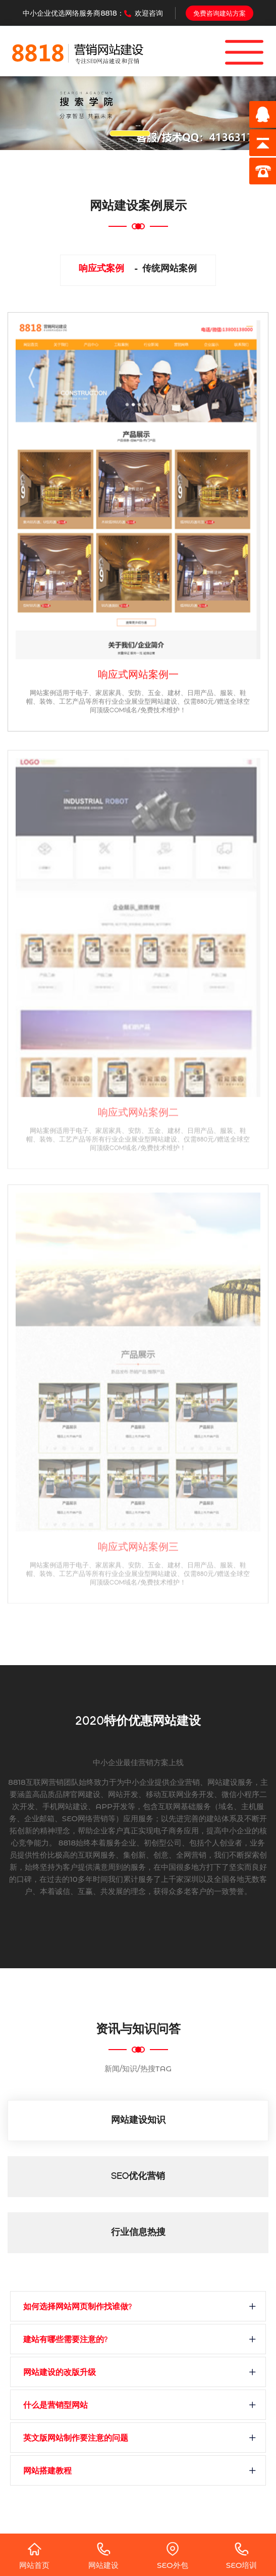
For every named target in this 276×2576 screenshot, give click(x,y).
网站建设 (103, 2556)
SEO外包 (172, 2556)
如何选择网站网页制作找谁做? (77, 2308)
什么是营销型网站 (55, 2406)
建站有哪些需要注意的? (65, 2341)
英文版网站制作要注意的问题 (75, 2439)
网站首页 (34, 2556)
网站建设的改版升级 (59, 2373)
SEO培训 (241, 2556)
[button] (20, 113)
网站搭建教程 (47, 2472)
